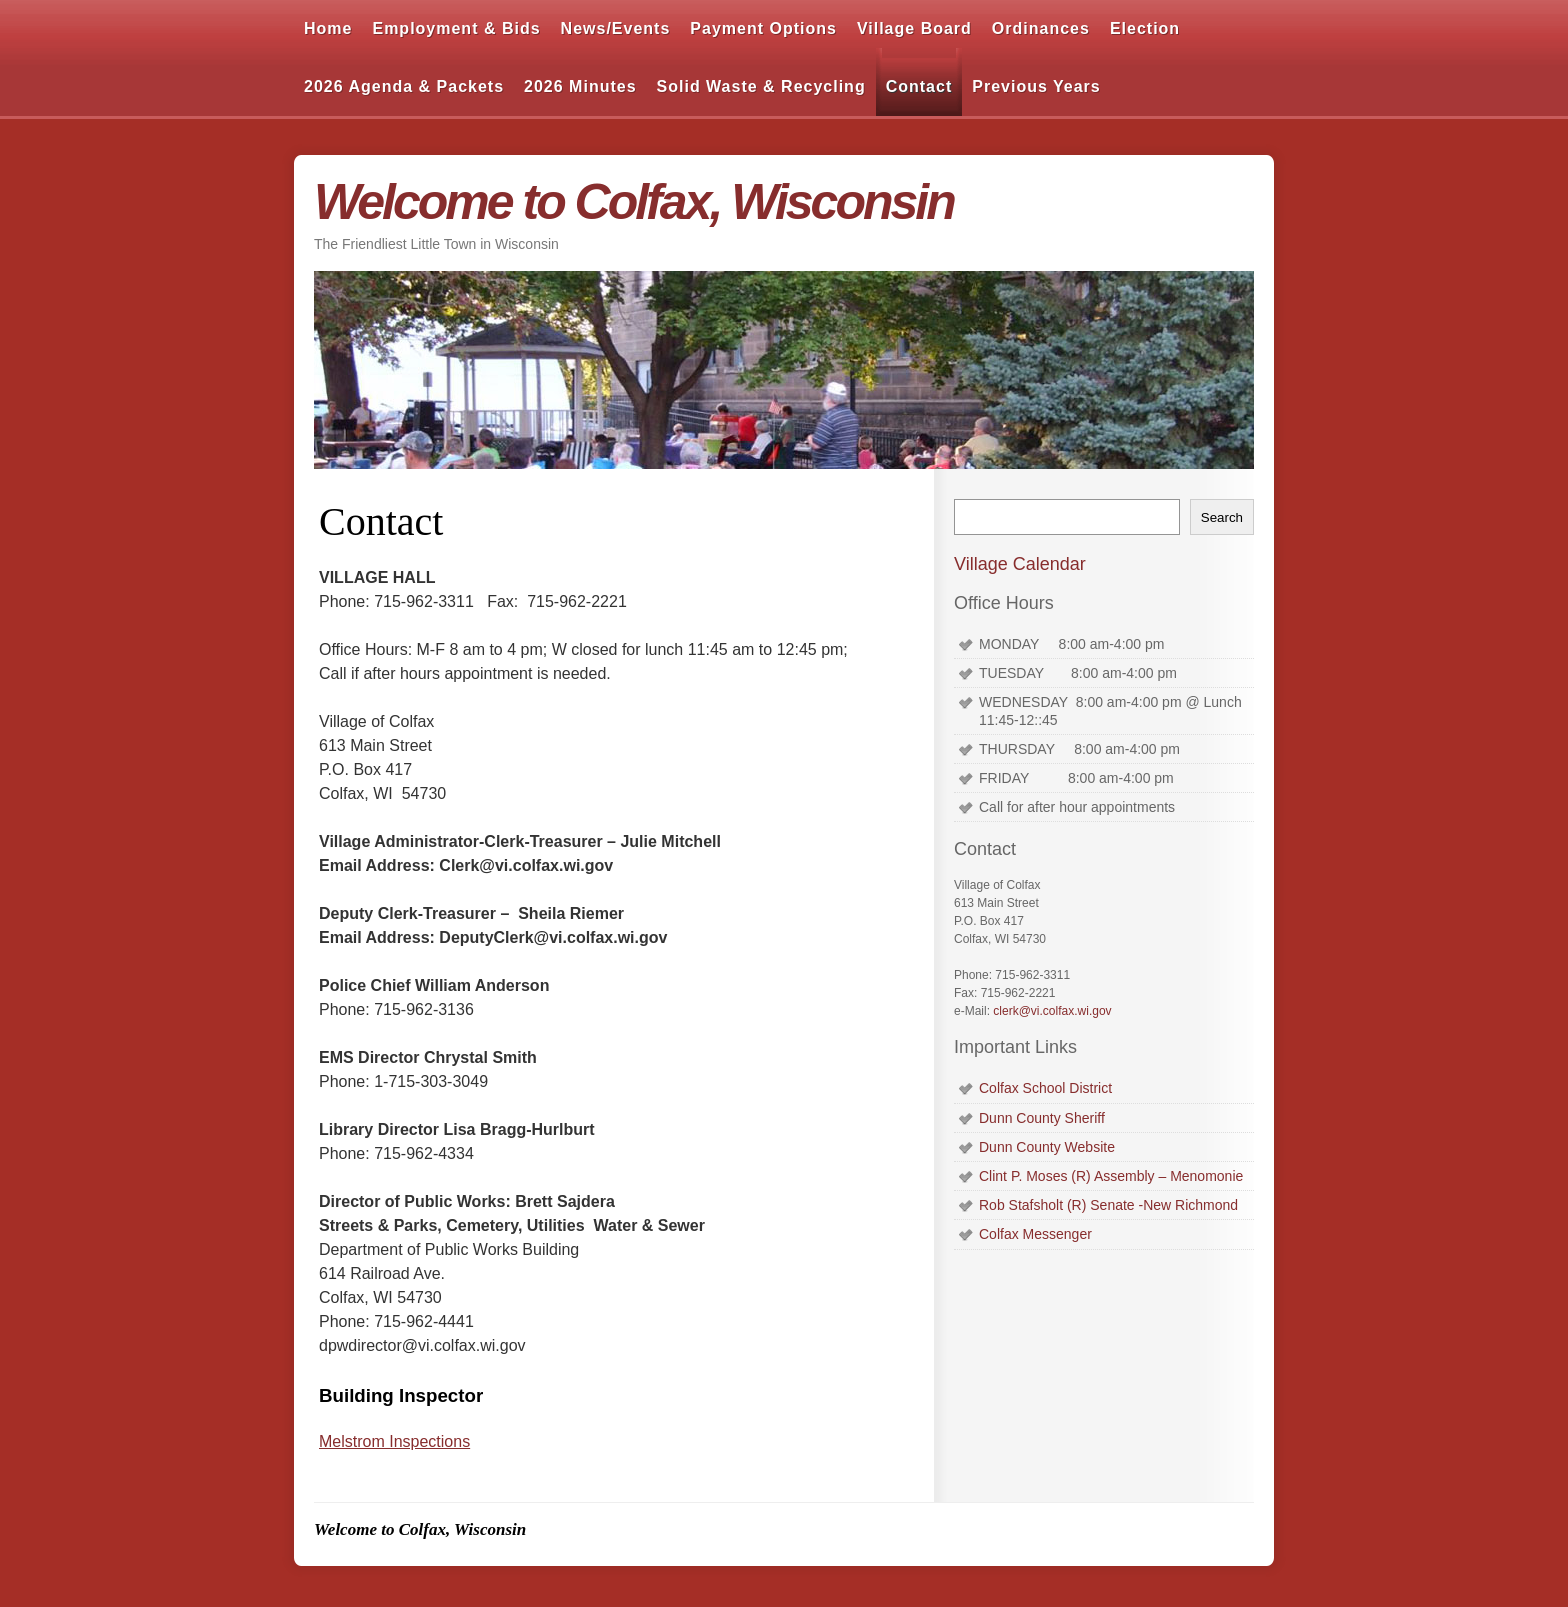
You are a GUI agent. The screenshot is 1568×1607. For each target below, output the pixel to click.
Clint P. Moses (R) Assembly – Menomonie (1111, 1176)
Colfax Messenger (1035, 1234)
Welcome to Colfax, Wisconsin (634, 202)
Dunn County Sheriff (1042, 1118)
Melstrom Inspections (394, 1441)
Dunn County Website (1047, 1147)
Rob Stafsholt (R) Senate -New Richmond (1108, 1205)
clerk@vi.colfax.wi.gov (1052, 1011)
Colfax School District (1045, 1088)
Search (1222, 517)
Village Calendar (1020, 564)
